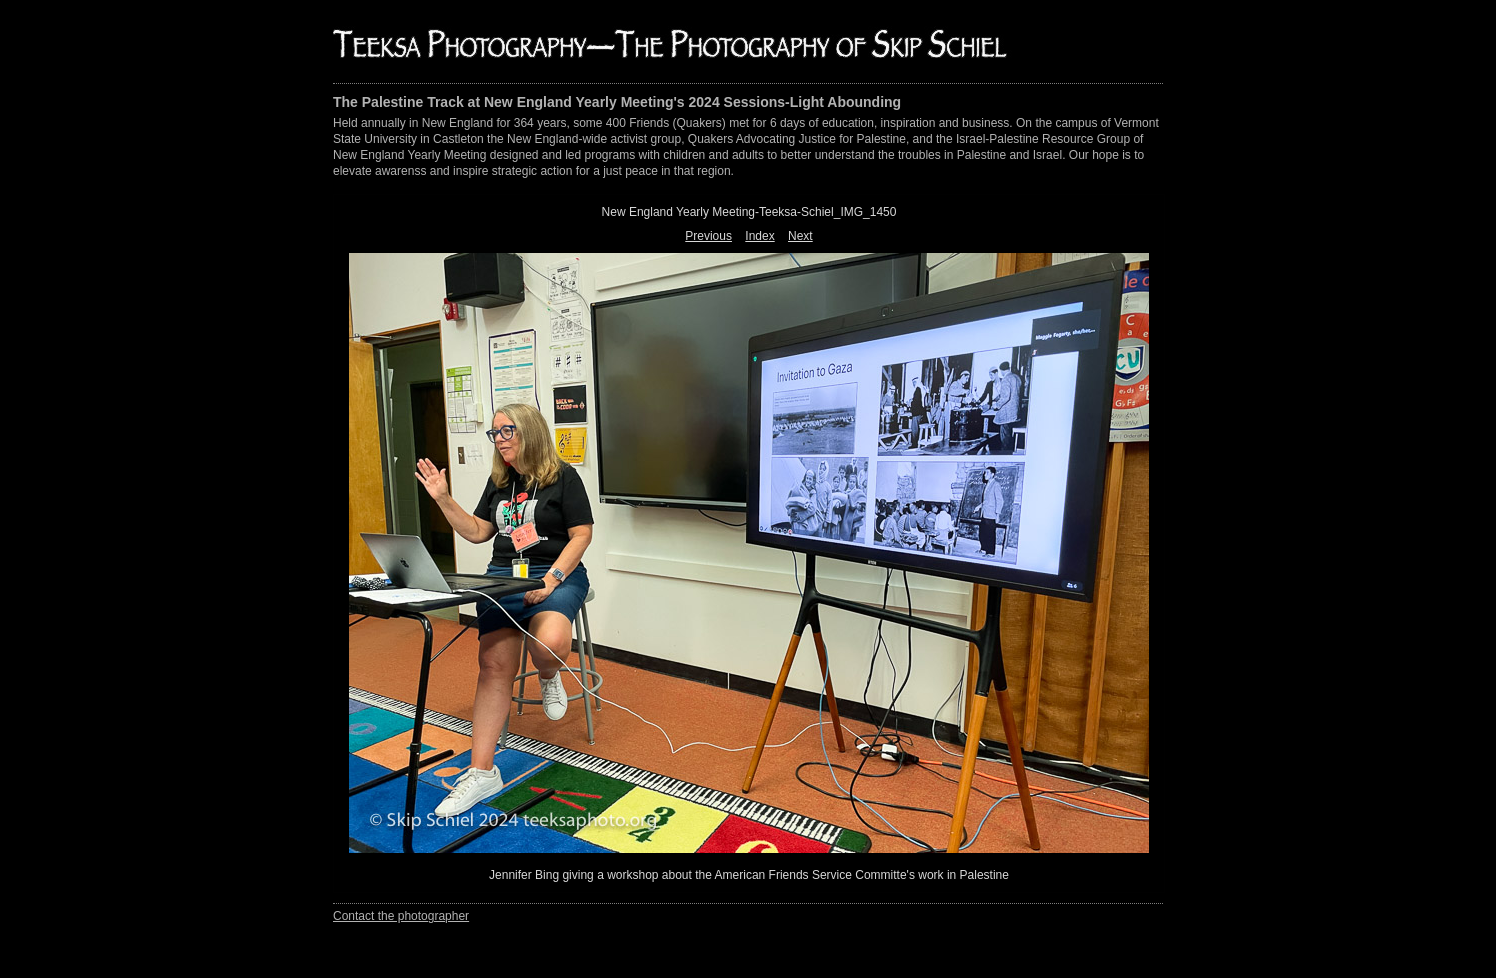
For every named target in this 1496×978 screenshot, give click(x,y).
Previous (708, 236)
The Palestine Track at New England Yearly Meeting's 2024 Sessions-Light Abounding (617, 102)
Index (759, 236)
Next (800, 236)
